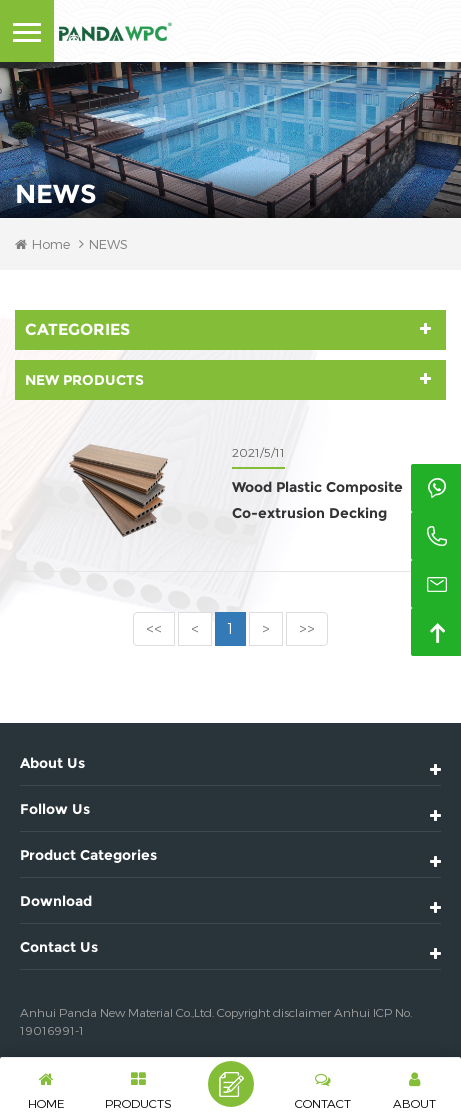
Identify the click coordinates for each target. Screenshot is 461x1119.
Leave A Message (231, 1084)
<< (154, 628)
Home (42, 244)
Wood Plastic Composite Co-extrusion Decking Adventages (317, 502)
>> (307, 628)
